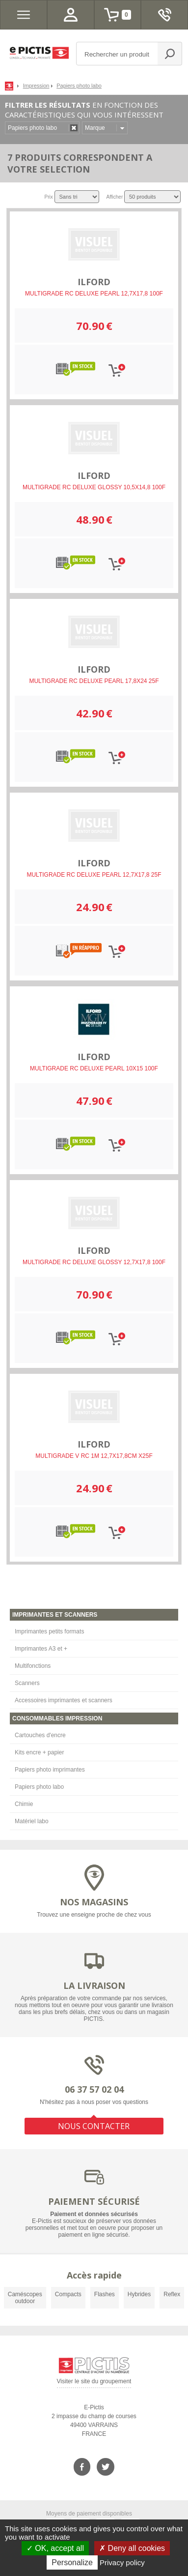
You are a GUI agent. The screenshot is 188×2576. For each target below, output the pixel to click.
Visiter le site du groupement (94, 2383)
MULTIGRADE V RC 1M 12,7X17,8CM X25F (94, 1455)
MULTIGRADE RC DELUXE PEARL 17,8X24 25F (94, 681)
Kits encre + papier (39, 1752)
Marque (95, 127)
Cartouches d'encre (40, 1735)
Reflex (171, 2294)
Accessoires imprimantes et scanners (63, 1700)
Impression (36, 86)
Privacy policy (122, 2562)
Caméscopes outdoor (25, 2298)
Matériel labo (32, 1821)
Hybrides (139, 2294)
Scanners (27, 1683)
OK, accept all (55, 2548)
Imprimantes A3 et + (41, 1648)
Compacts (68, 2294)
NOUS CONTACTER (94, 2126)
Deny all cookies (132, 2548)
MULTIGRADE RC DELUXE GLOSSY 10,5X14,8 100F (94, 487)
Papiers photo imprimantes (50, 1769)
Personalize (72, 2562)
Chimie (24, 1804)
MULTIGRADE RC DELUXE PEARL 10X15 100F (94, 1068)
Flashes (104, 2294)
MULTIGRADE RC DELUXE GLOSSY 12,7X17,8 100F (94, 1262)
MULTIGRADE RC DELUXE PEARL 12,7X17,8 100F (94, 293)
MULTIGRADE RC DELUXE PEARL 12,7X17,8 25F (94, 874)
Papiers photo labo (39, 1786)
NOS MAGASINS (94, 1902)
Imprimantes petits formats (49, 1631)
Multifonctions (33, 1665)
